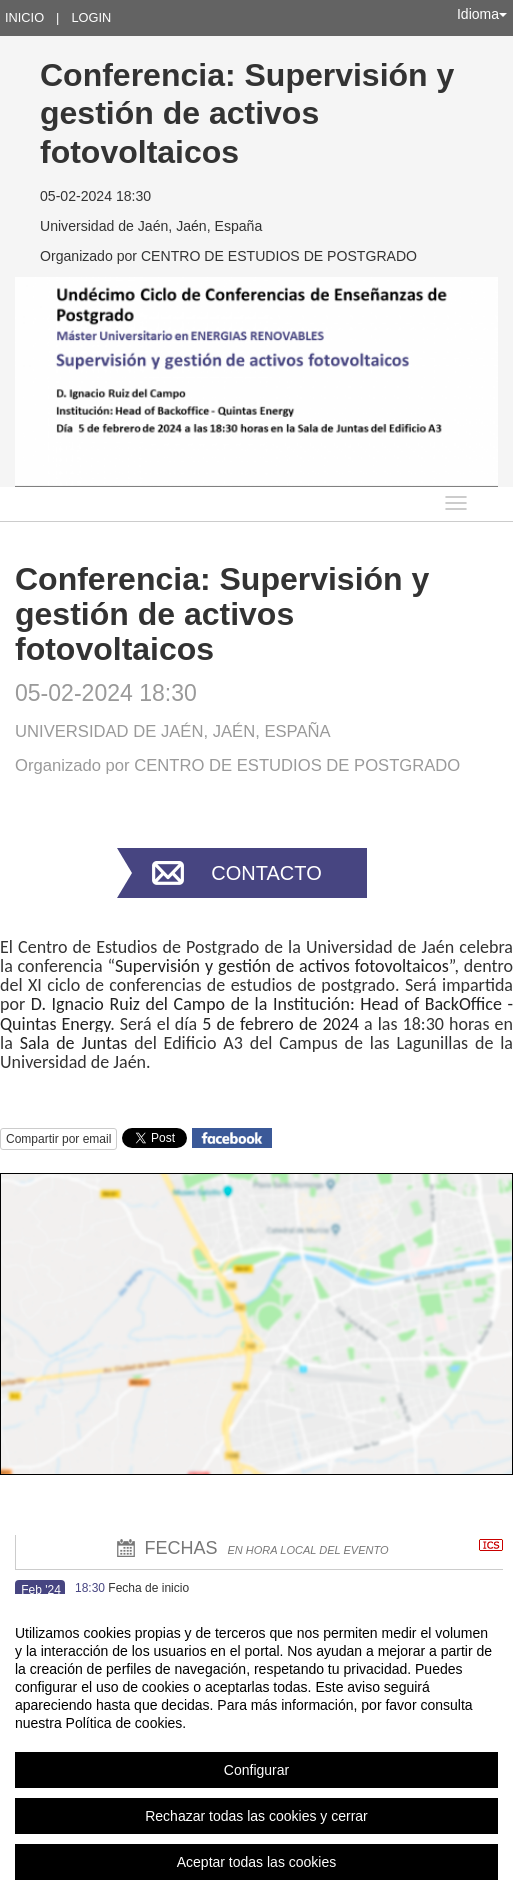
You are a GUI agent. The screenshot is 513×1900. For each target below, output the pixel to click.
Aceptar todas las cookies (257, 1862)
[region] (256, 1747)
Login (91, 17)
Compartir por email (58, 1139)
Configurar (256, 1770)
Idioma (482, 14)
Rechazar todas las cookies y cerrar (256, 1816)
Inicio (24, 17)
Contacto (266, 873)
